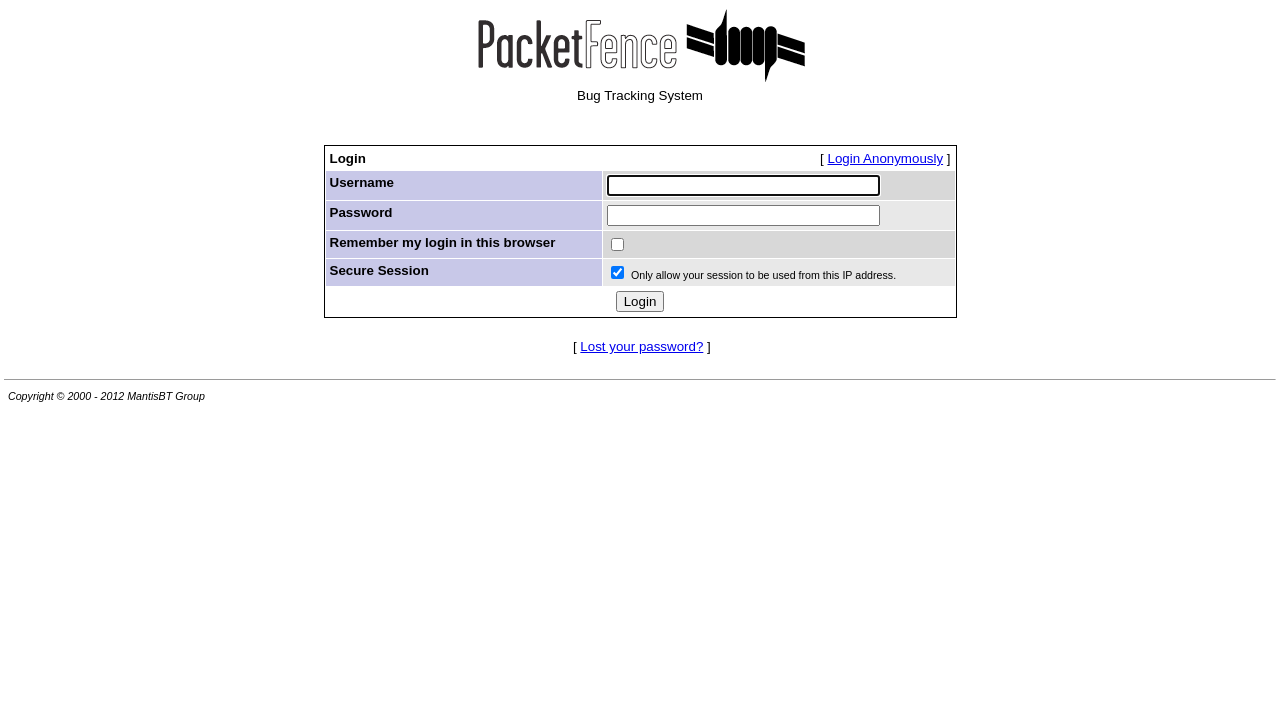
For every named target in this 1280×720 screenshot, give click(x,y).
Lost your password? (641, 346)
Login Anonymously (886, 158)
